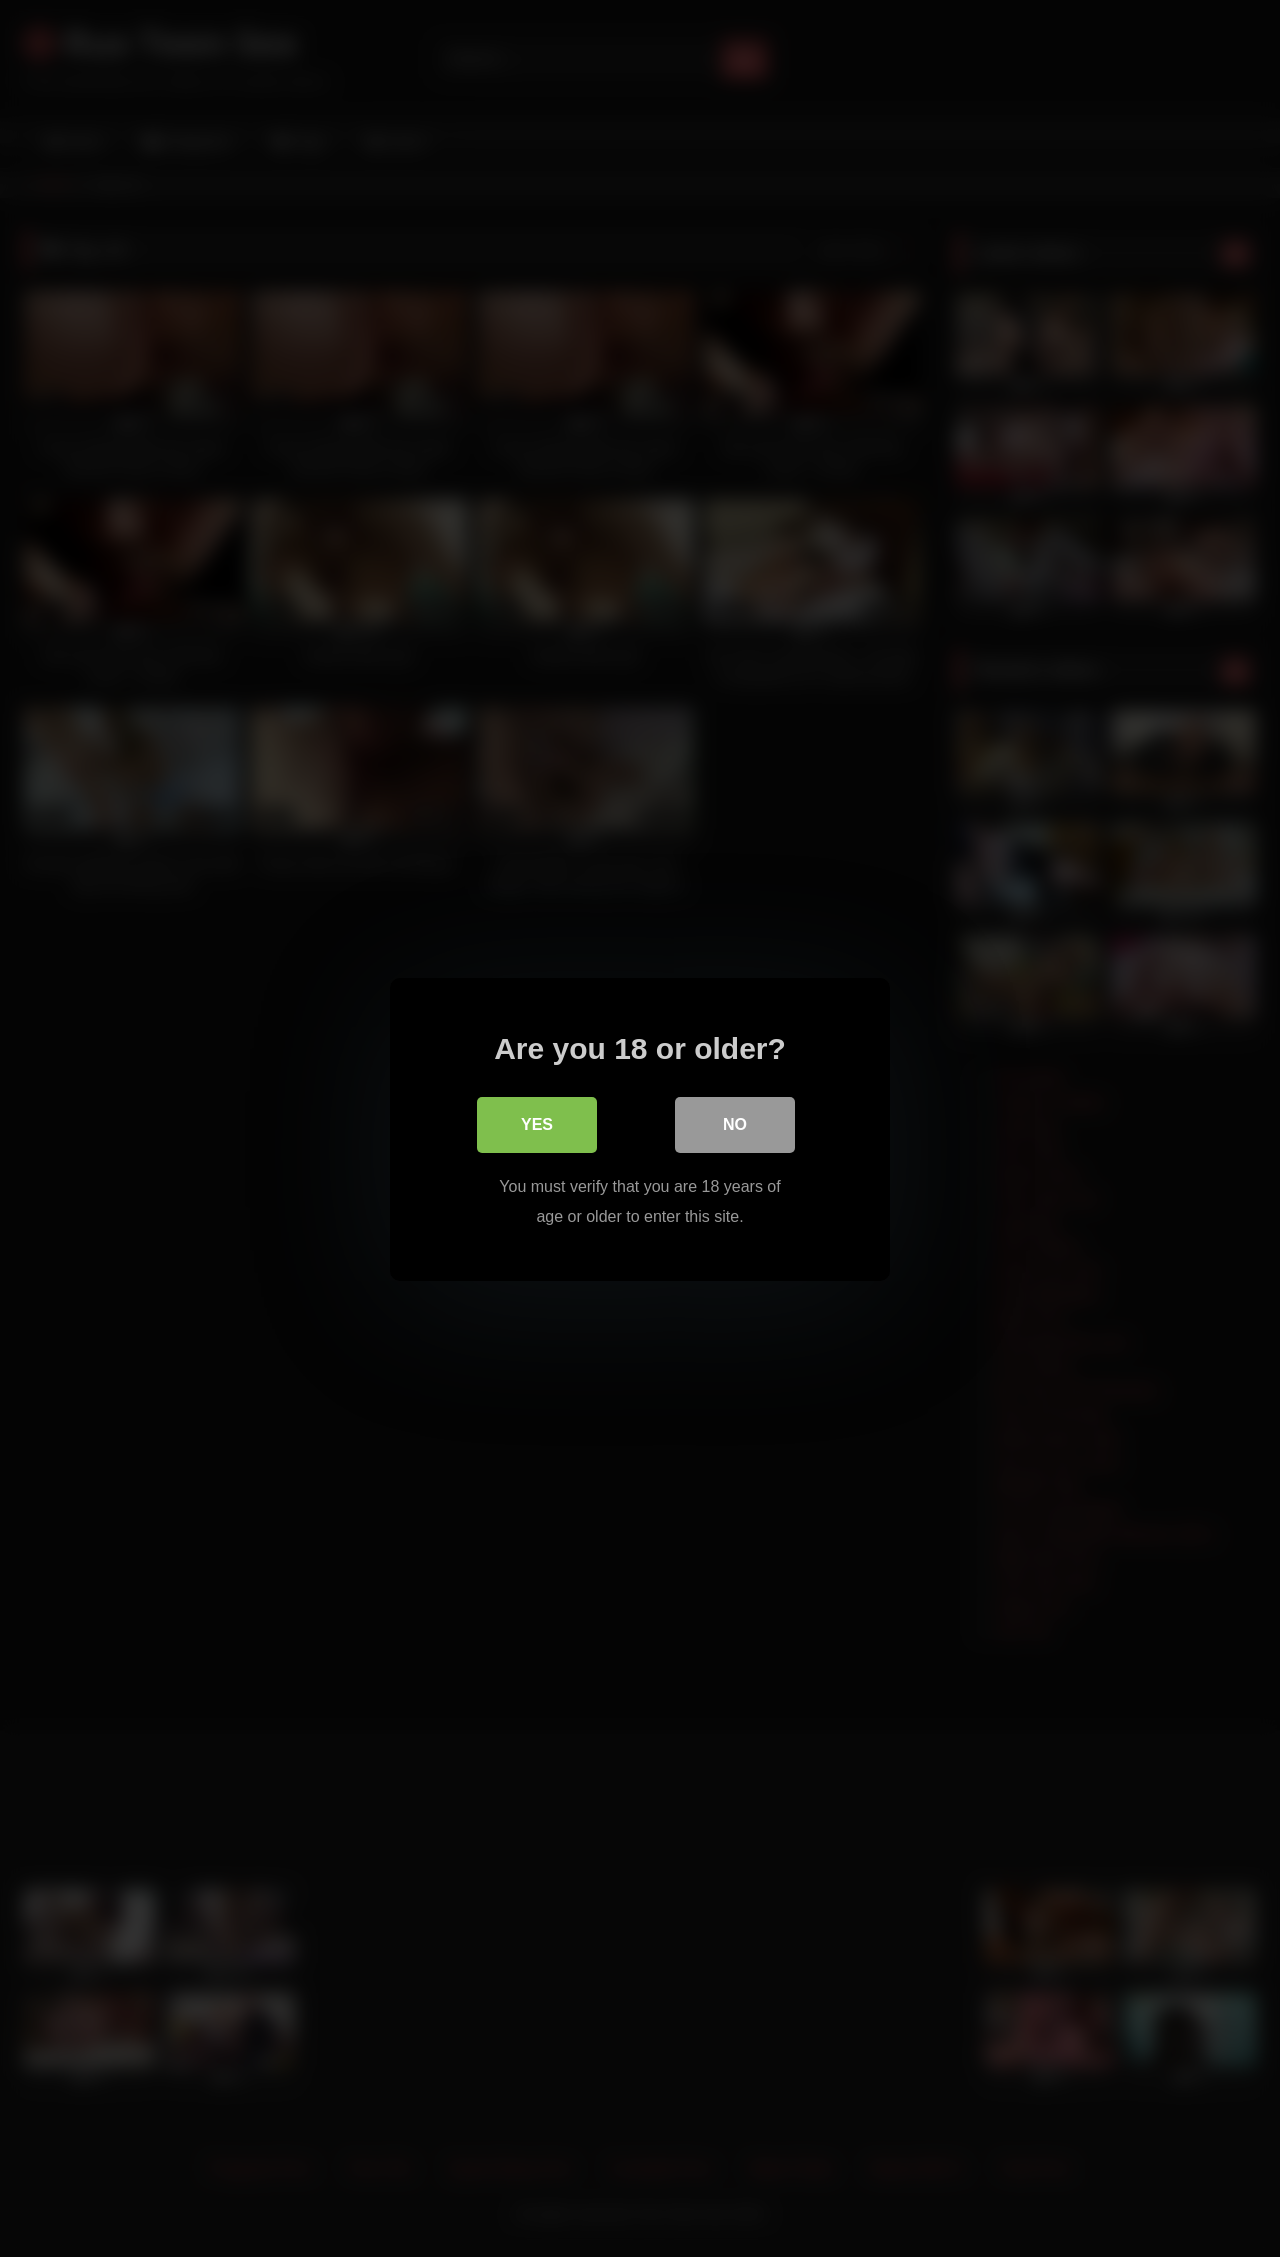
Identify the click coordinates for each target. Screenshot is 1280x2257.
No (735, 1123)
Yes (537, 1123)
